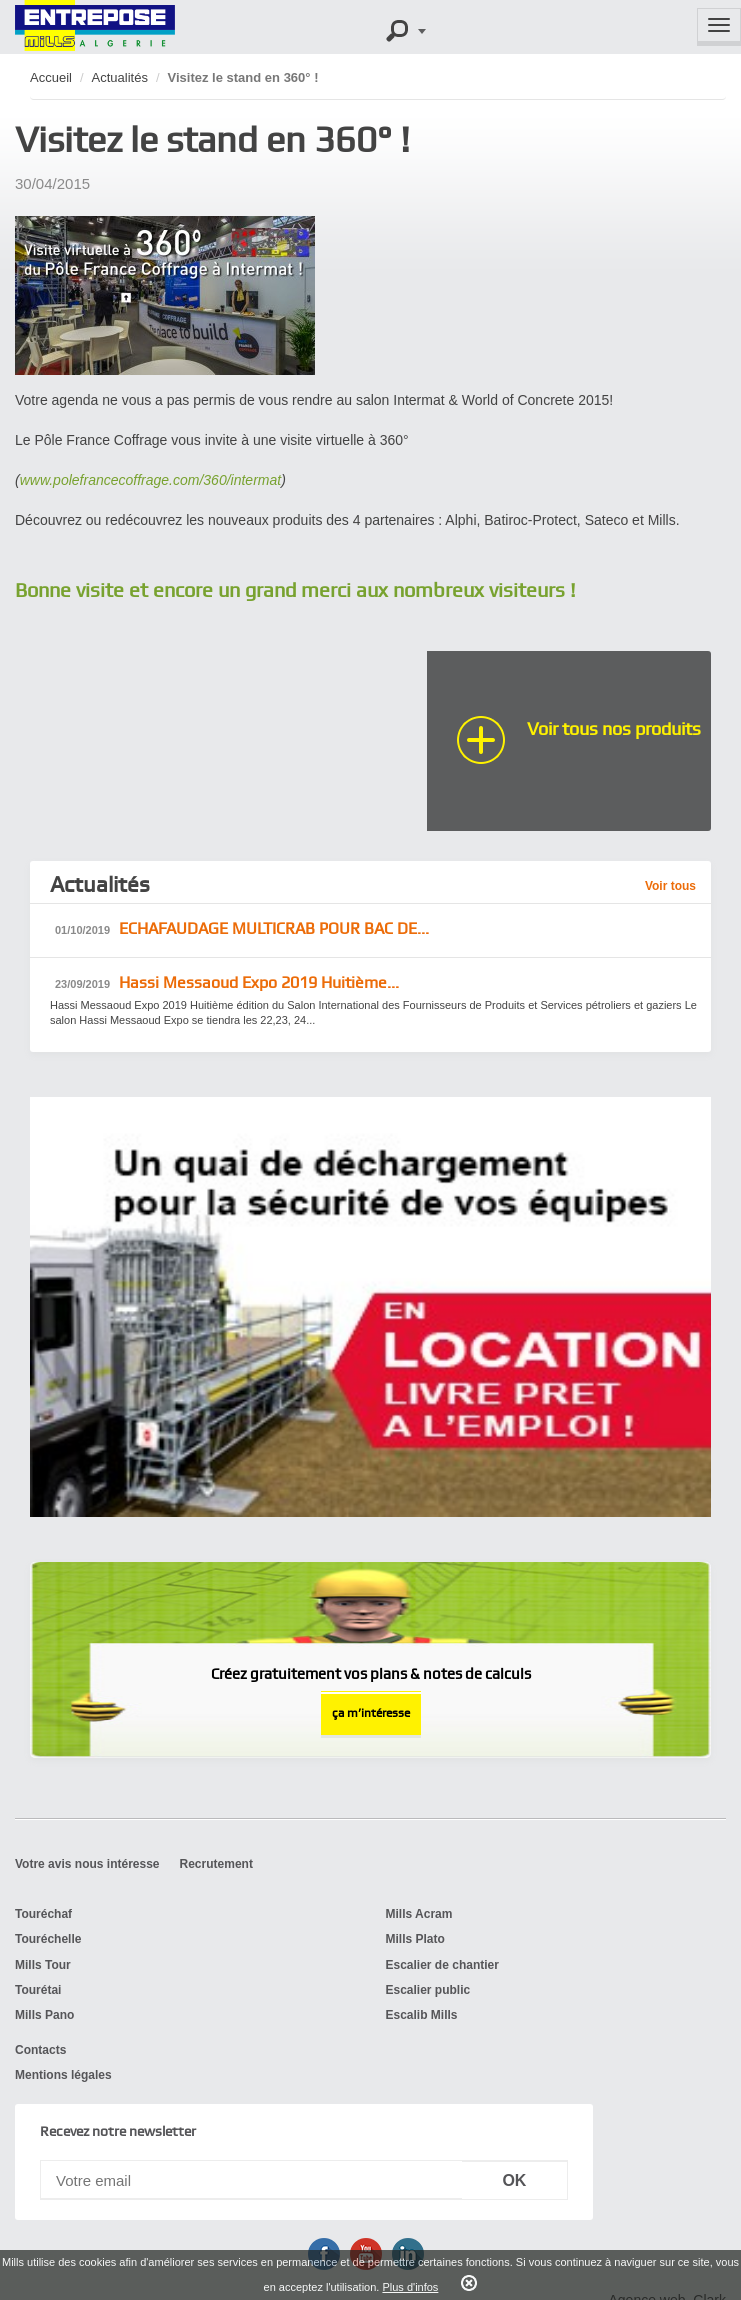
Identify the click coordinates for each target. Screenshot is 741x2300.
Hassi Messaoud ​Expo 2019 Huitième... (227, 983)
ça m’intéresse (371, 1713)
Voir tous (670, 886)
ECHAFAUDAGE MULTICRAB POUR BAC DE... (242, 929)
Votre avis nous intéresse (87, 1864)
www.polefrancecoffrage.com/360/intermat (150, 480)
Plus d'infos (410, 2287)
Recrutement (216, 1864)
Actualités (120, 77)
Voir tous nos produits (614, 728)
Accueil (51, 77)
